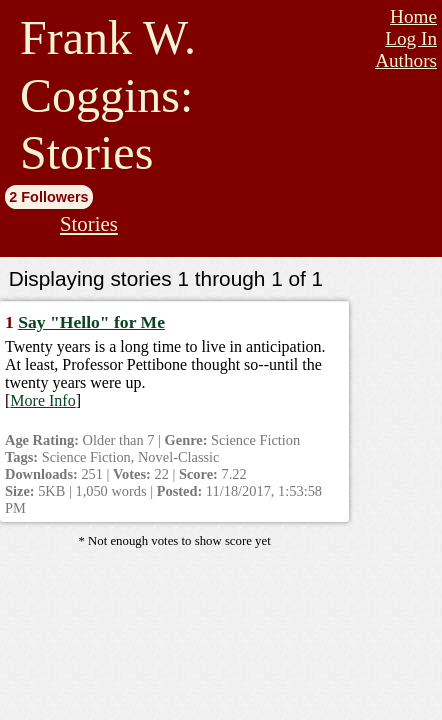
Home (413, 16)
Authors (406, 60)
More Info (42, 400)
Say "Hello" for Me (91, 322)
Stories (89, 223)
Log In (411, 38)
